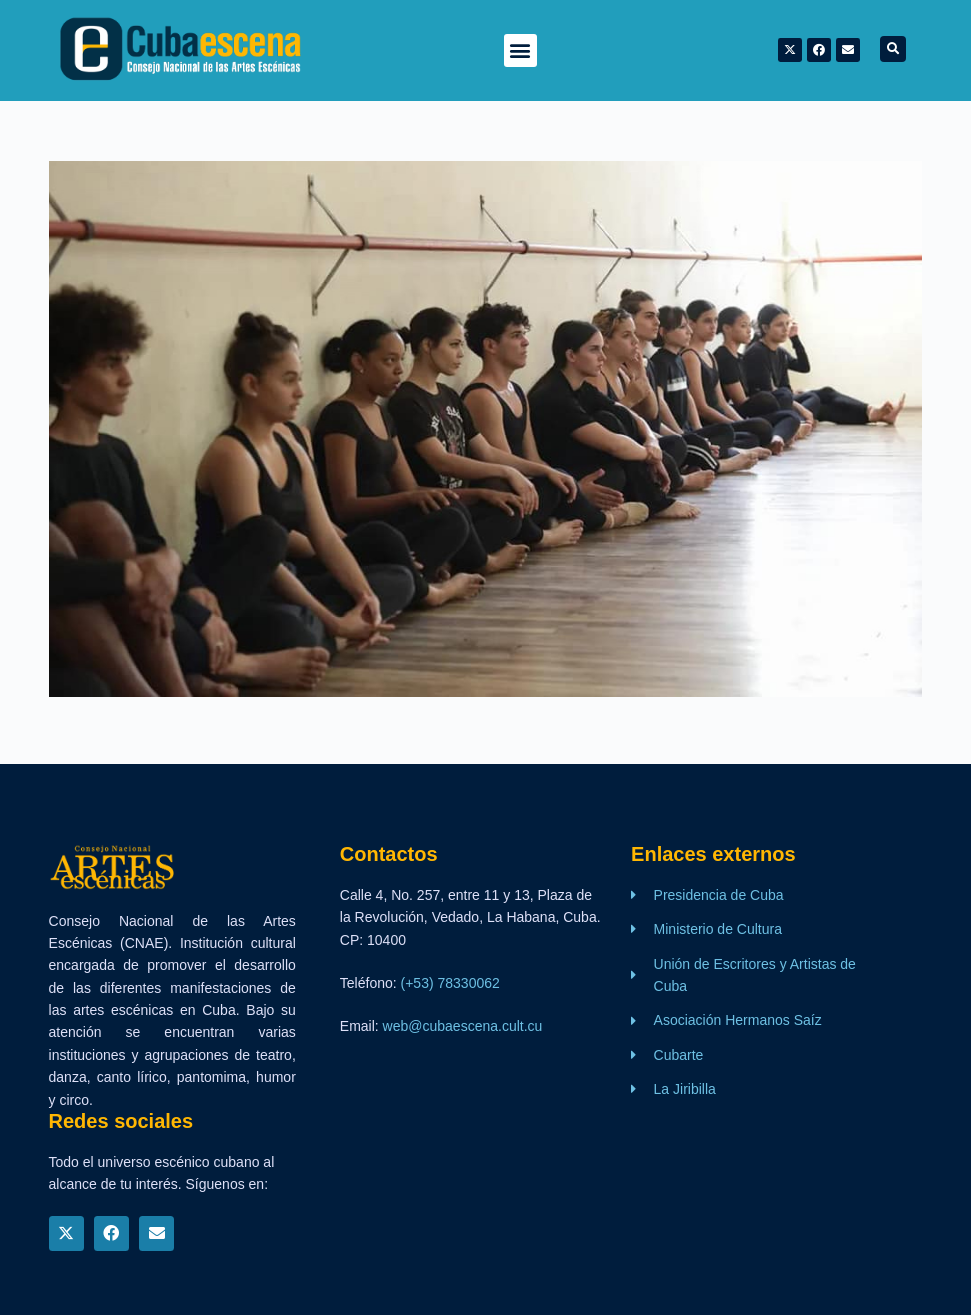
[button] (520, 50)
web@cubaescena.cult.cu (463, 1026)
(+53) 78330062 (450, 983)
